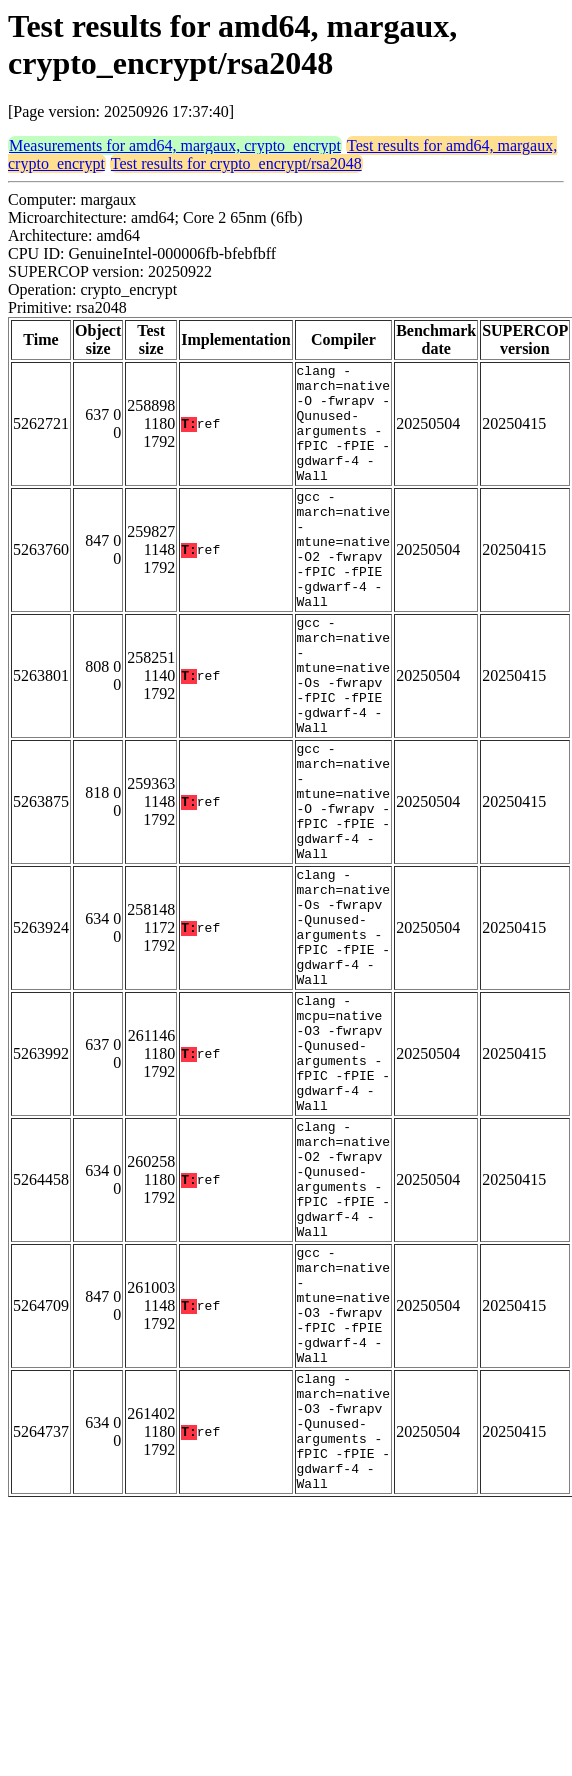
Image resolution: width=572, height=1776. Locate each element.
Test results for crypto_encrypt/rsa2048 (236, 163)
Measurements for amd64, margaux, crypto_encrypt (175, 145)
